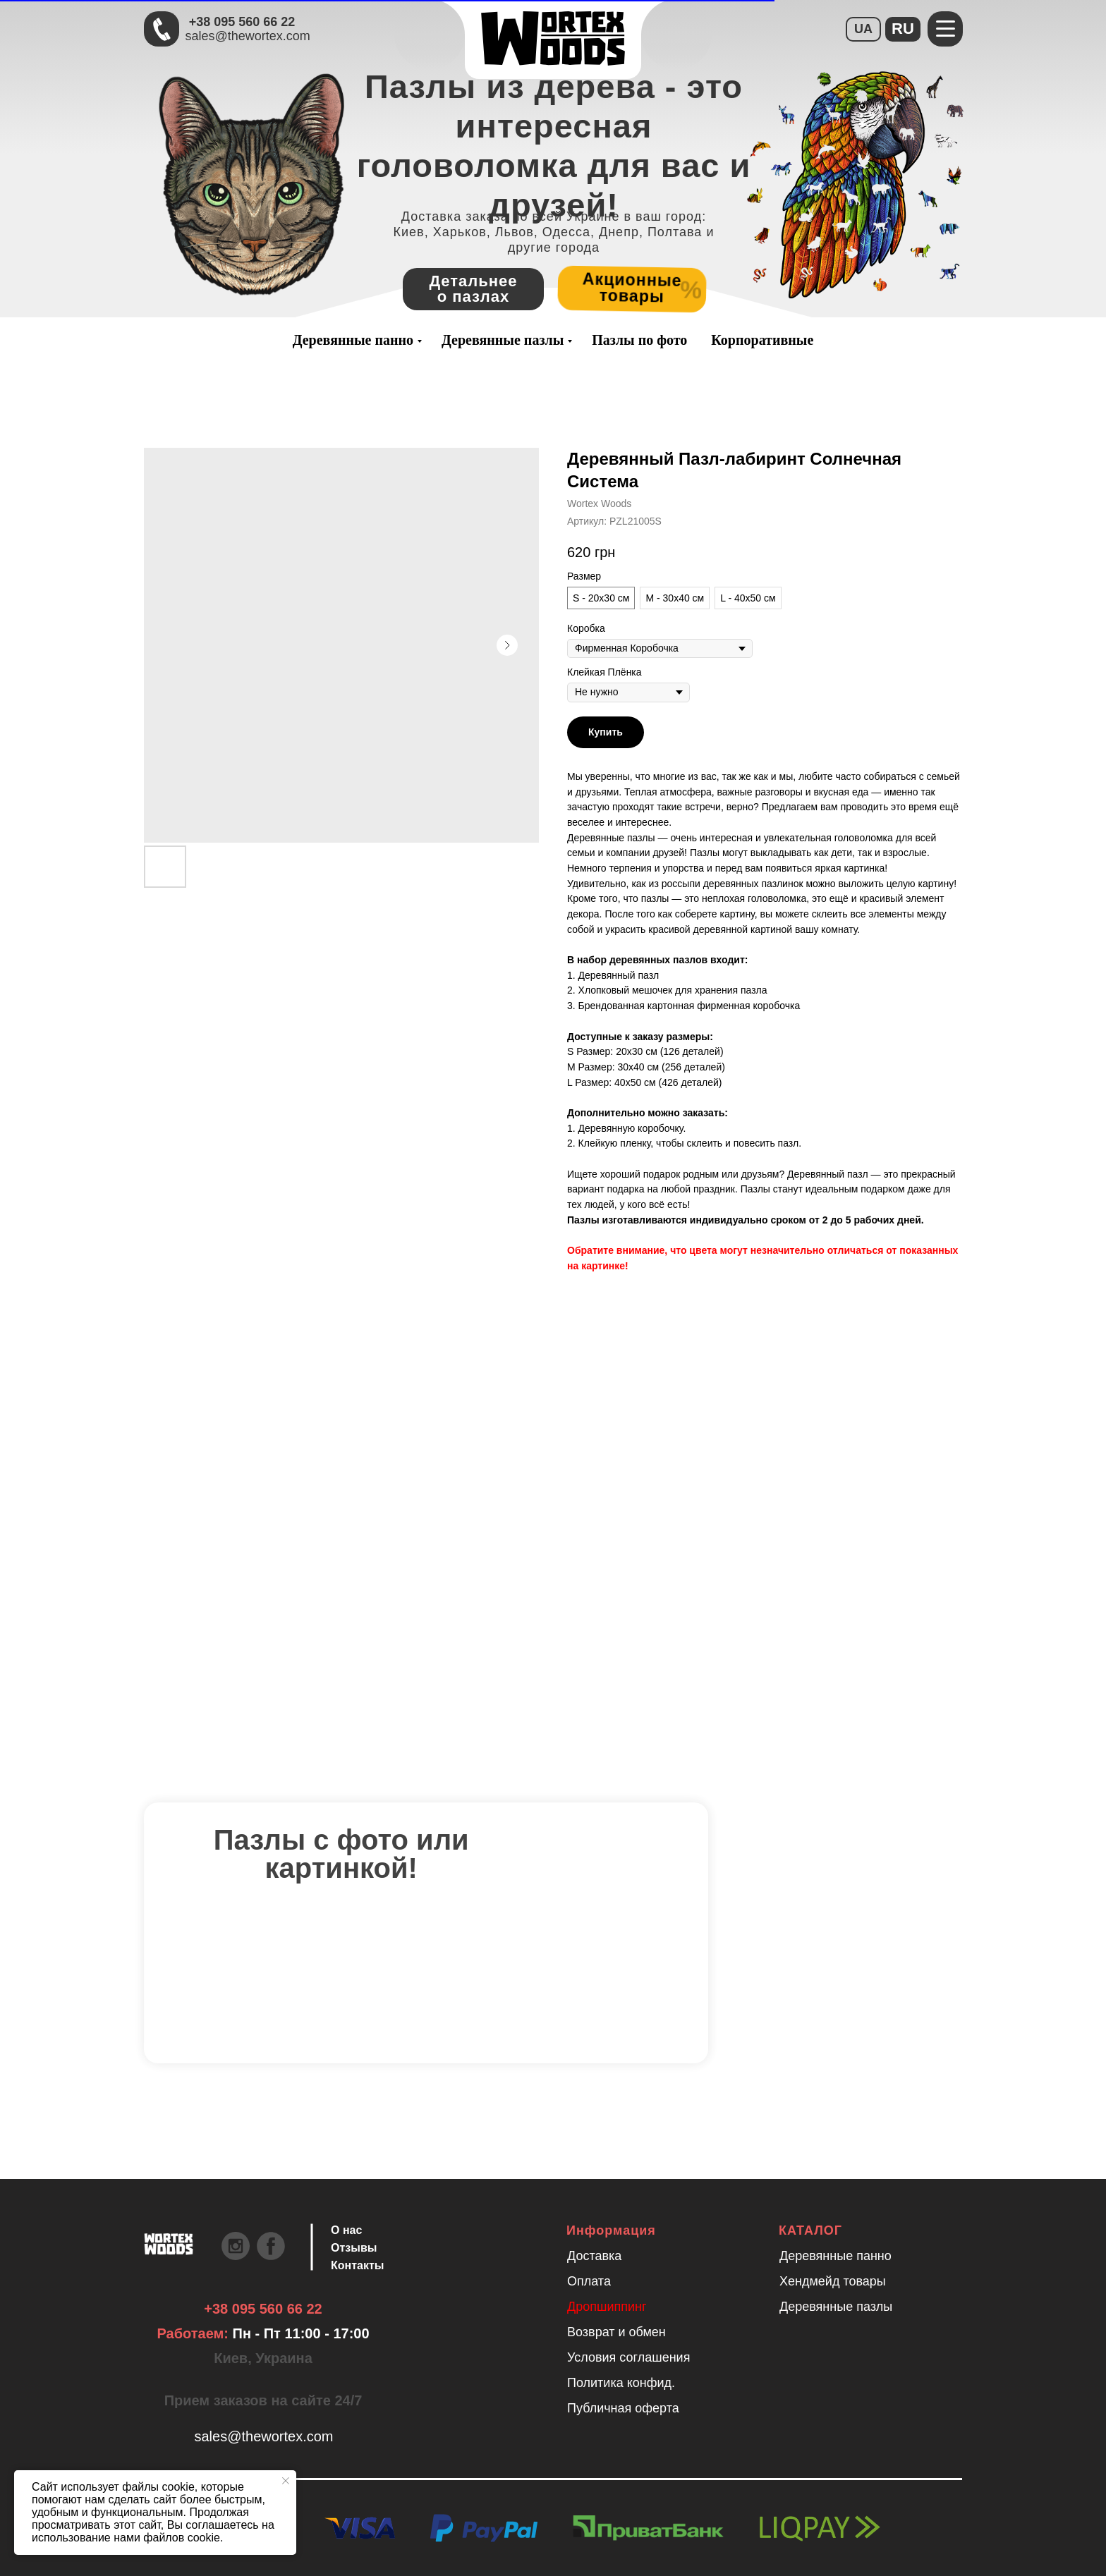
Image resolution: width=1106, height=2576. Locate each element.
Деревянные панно (353, 340)
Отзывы (354, 2248)
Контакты (357, 2265)
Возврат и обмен (616, 2332)
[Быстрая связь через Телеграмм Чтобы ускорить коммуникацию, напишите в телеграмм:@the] (161, 29)
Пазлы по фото (639, 340)
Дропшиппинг (607, 2307)
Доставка (594, 2256)
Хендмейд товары (832, 2281)
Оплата (589, 2281)
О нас (346, 2230)
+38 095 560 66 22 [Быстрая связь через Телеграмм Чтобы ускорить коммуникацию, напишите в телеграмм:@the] (242, 22)
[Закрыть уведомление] (286, 2481)
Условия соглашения (628, 2357)
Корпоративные (762, 340)
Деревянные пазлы (503, 340)
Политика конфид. (621, 2383)
